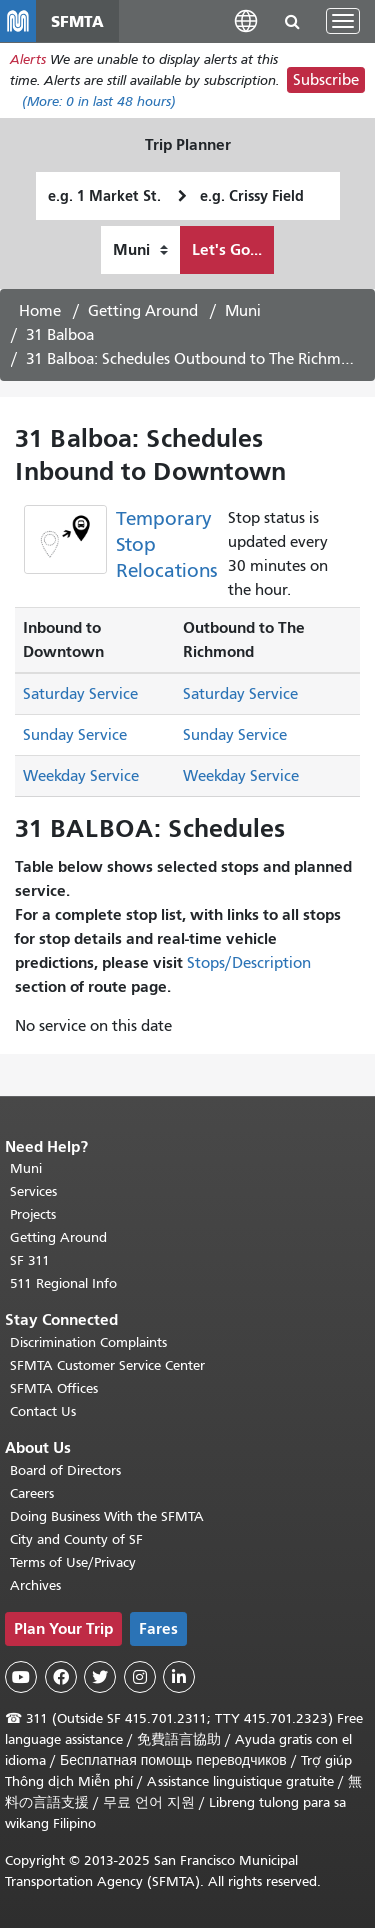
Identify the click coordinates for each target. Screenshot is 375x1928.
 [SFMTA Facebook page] (61, 1677)
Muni (243, 311)
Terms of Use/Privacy (73, 1562)
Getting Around (143, 311)
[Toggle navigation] (343, 21)
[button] (246, 20)
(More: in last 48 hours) (99, 101)
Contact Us (43, 1411)
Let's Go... (227, 249)
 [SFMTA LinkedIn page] (179, 1677)
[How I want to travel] (140, 250)
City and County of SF (76, 1539)
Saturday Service (80, 694)
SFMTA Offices (54, 1388)
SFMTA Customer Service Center (107, 1365)
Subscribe (326, 80)
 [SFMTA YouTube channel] (21, 1677)
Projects (33, 1214)
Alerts (28, 59)
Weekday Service (81, 776)
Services (33, 1191)
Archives (35, 1585)
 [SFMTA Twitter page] (100, 1677)
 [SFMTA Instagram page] (140, 1677)
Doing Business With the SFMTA (107, 1516)
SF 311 (30, 1260)
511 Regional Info (63, 1283)
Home (40, 311)
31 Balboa (60, 335)
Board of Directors (65, 1470)
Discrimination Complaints (88, 1342)
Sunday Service (75, 735)
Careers (32, 1493)
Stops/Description (249, 963)
